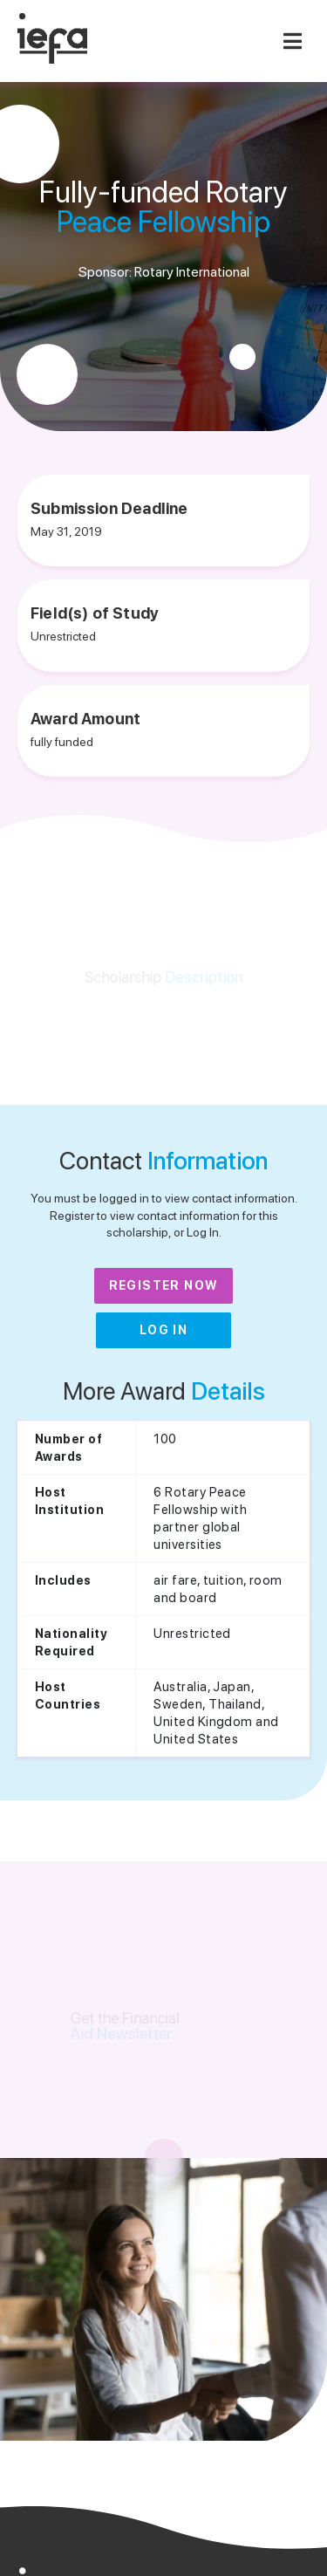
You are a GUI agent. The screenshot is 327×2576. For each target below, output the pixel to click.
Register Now (164, 1285)
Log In (163, 1330)
